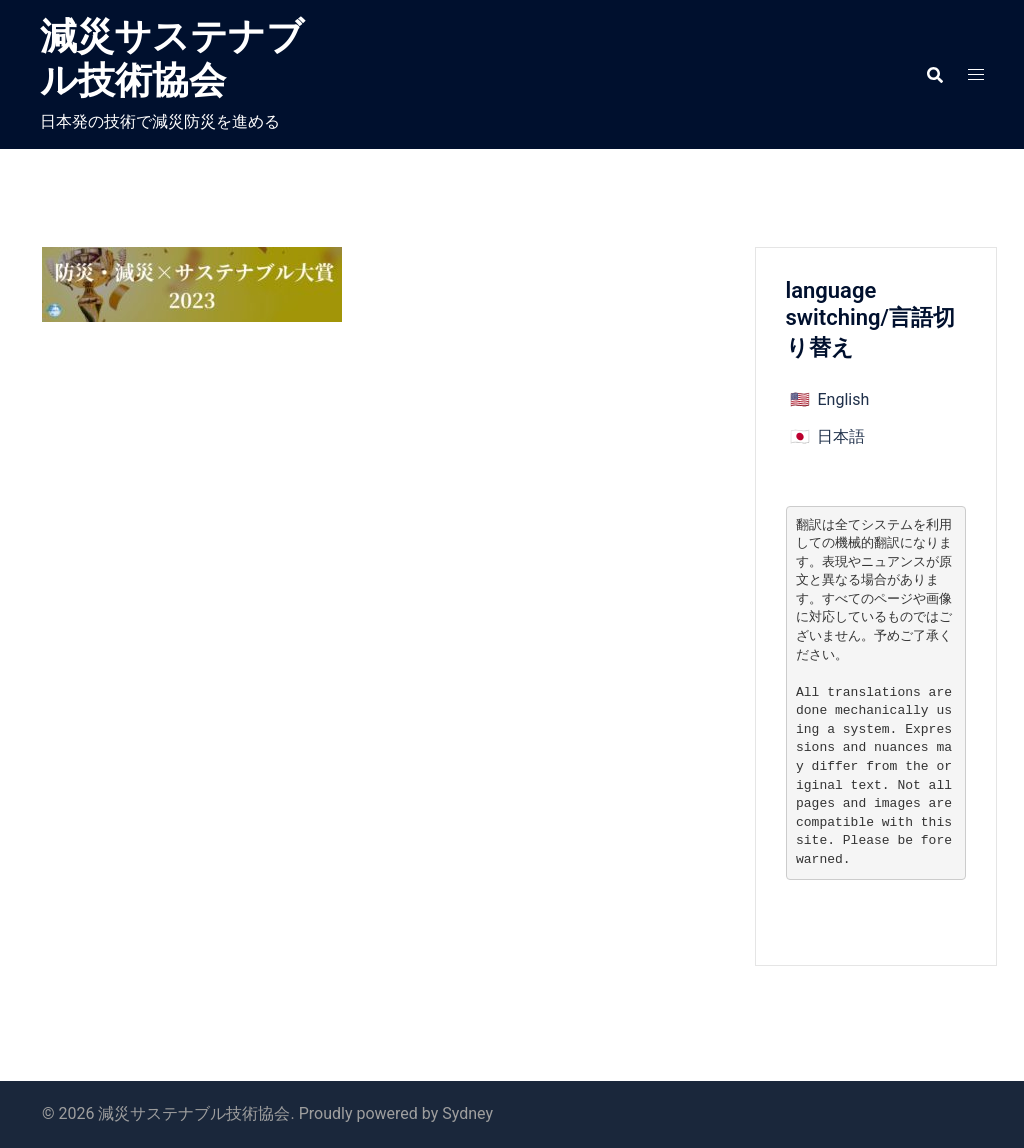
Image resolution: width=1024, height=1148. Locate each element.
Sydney (467, 1113)
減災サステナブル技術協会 (172, 58)
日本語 (841, 436)
